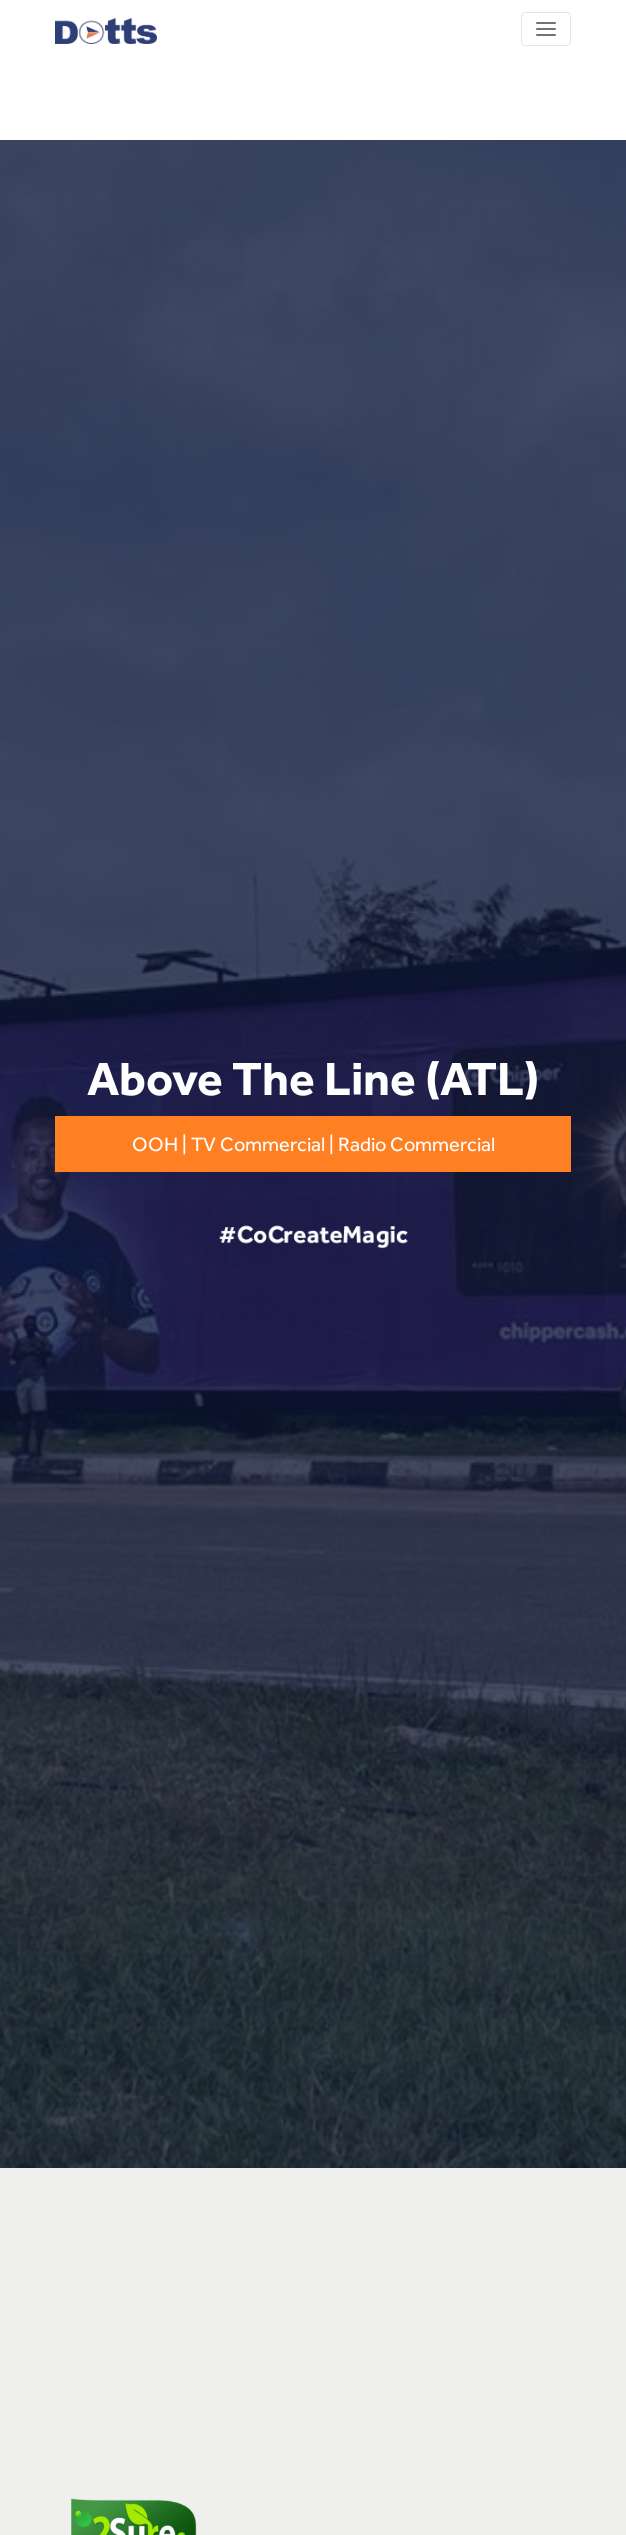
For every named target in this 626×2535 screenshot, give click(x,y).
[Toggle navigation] (546, 29)
